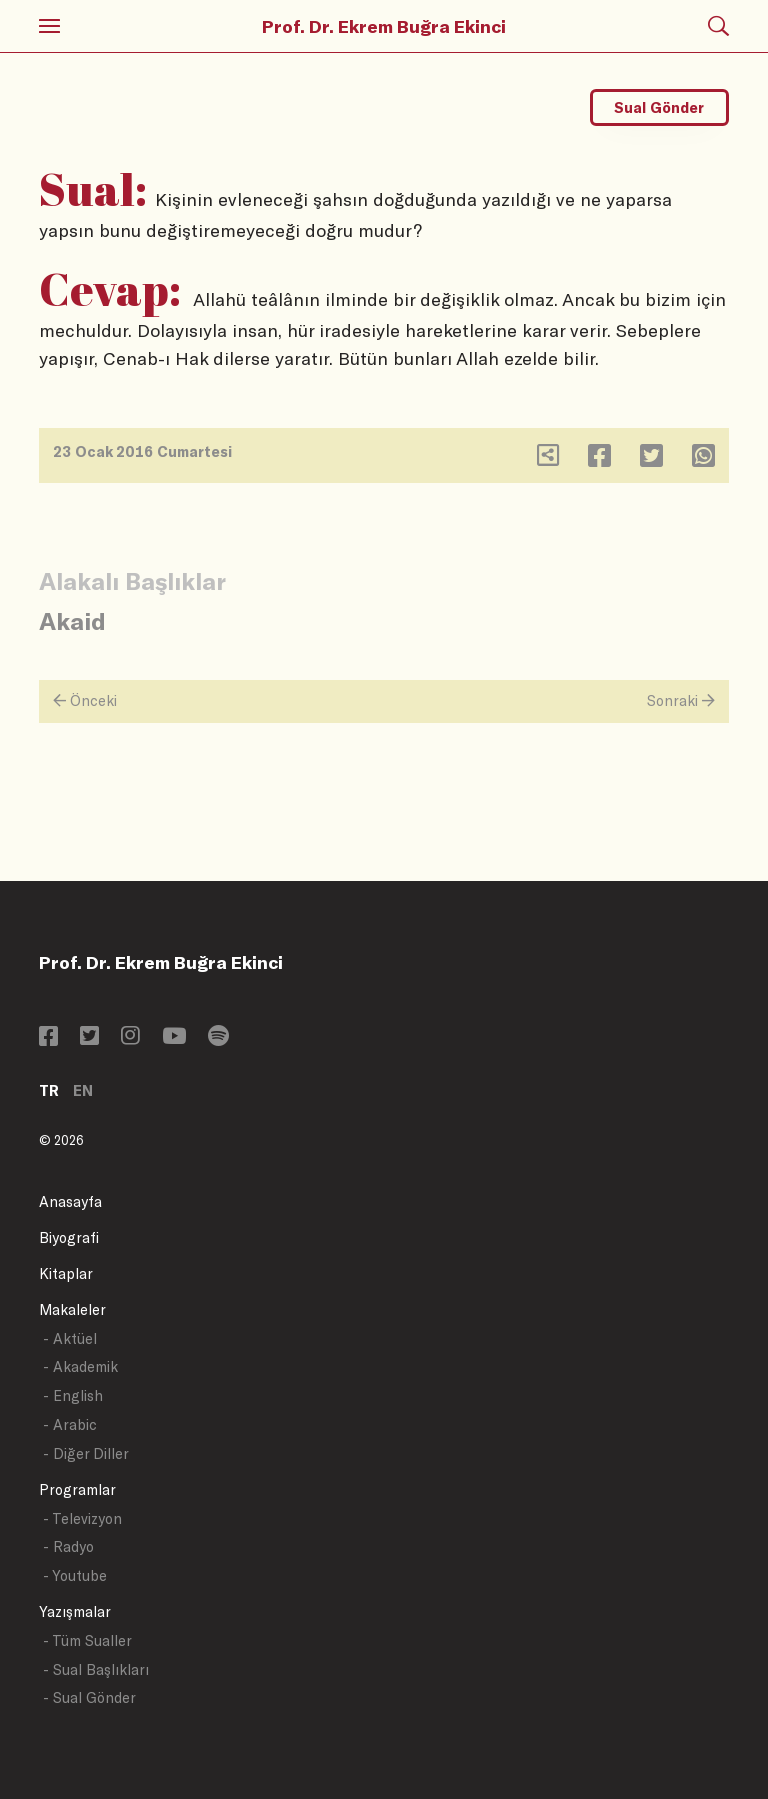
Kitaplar (66, 1273)
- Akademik (80, 1366)
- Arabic (70, 1424)
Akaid (72, 620)
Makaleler (72, 1309)
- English (73, 1395)
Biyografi (69, 1237)
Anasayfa (70, 1201)
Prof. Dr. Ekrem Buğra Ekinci (384, 26)
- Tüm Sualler (87, 1640)
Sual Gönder (659, 107)
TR (49, 1090)
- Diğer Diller (86, 1453)
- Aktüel (70, 1338)
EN (83, 1090)
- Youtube (75, 1575)
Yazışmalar (75, 1611)
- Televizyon (82, 1518)
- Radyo (68, 1546)
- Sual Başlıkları (96, 1669)
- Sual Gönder (89, 1697)
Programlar (77, 1489)
